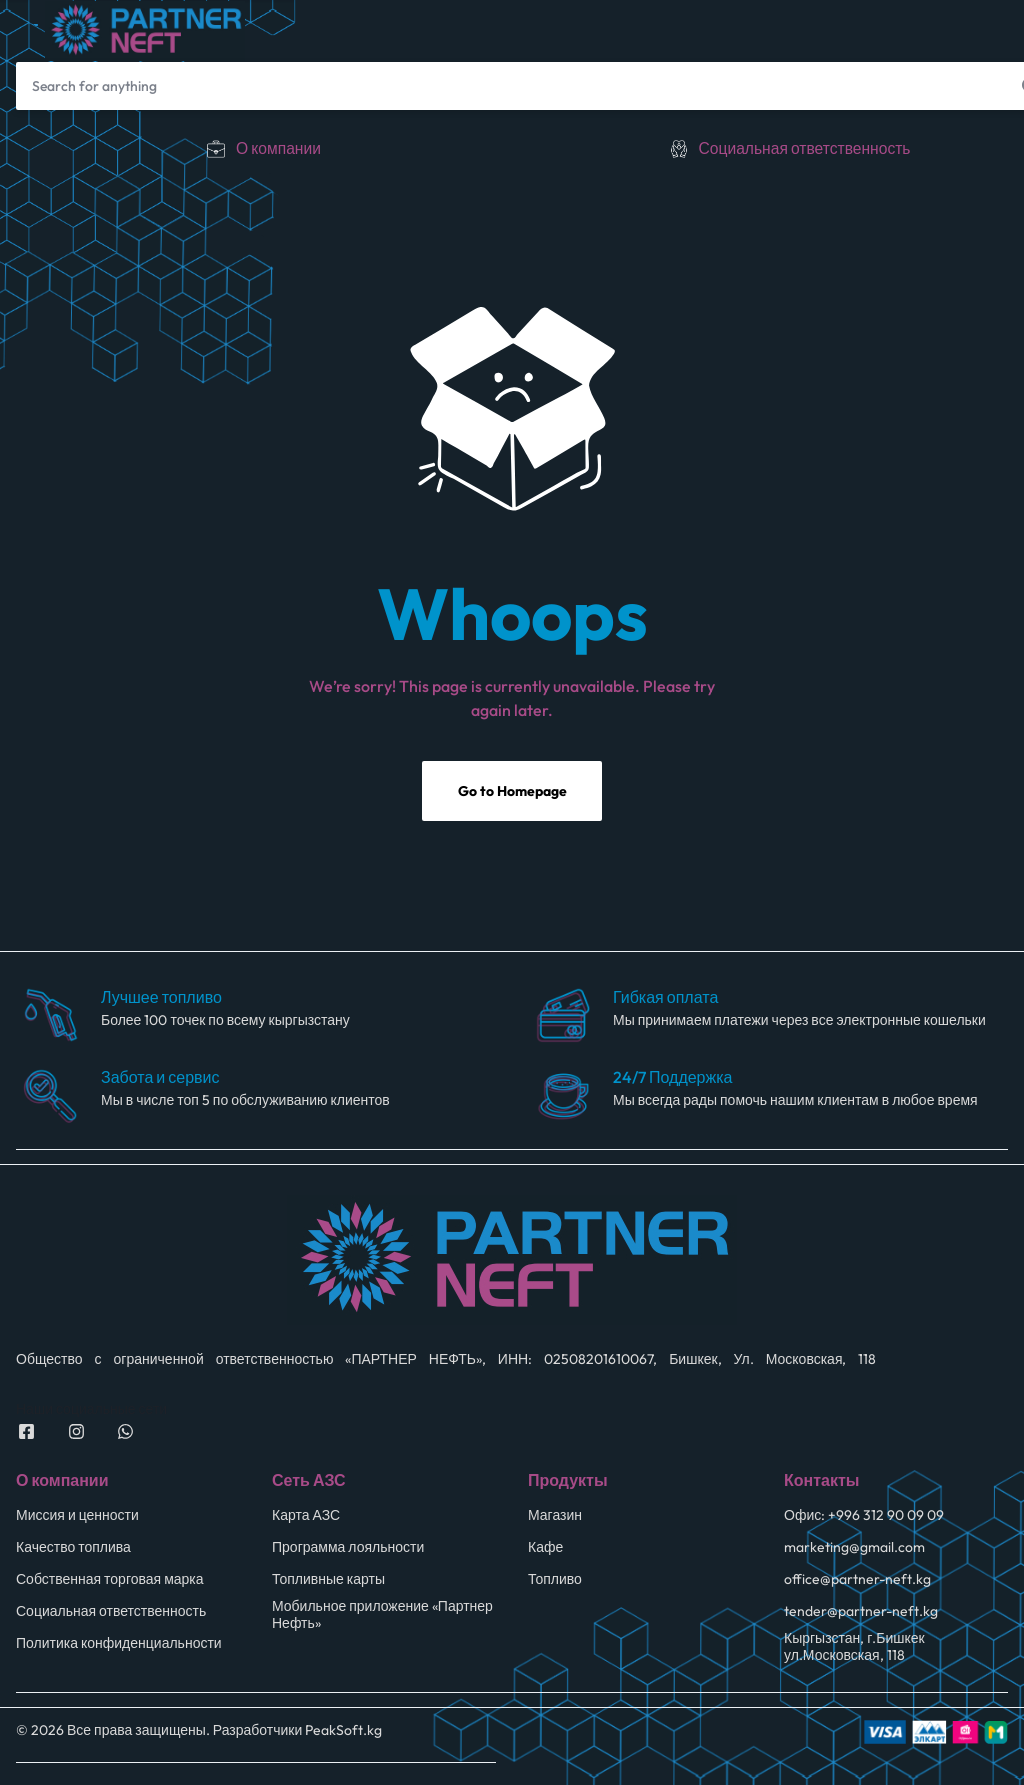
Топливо (555, 1581)
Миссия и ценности (77, 1517)
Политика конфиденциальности (119, 1645)
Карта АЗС (306, 1517)
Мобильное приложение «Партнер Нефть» (382, 1617)
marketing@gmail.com (854, 1549)
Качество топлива (73, 1549)
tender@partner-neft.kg (861, 1613)
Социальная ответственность (804, 148)
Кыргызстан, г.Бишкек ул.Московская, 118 (854, 1649)
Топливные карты (328, 1581)
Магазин (555, 1517)
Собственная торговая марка (110, 1581)
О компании (278, 148)
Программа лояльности (348, 1549)
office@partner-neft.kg (857, 1581)
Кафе (545, 1549)
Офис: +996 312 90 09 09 (864, 1517)
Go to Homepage (512, 794)
